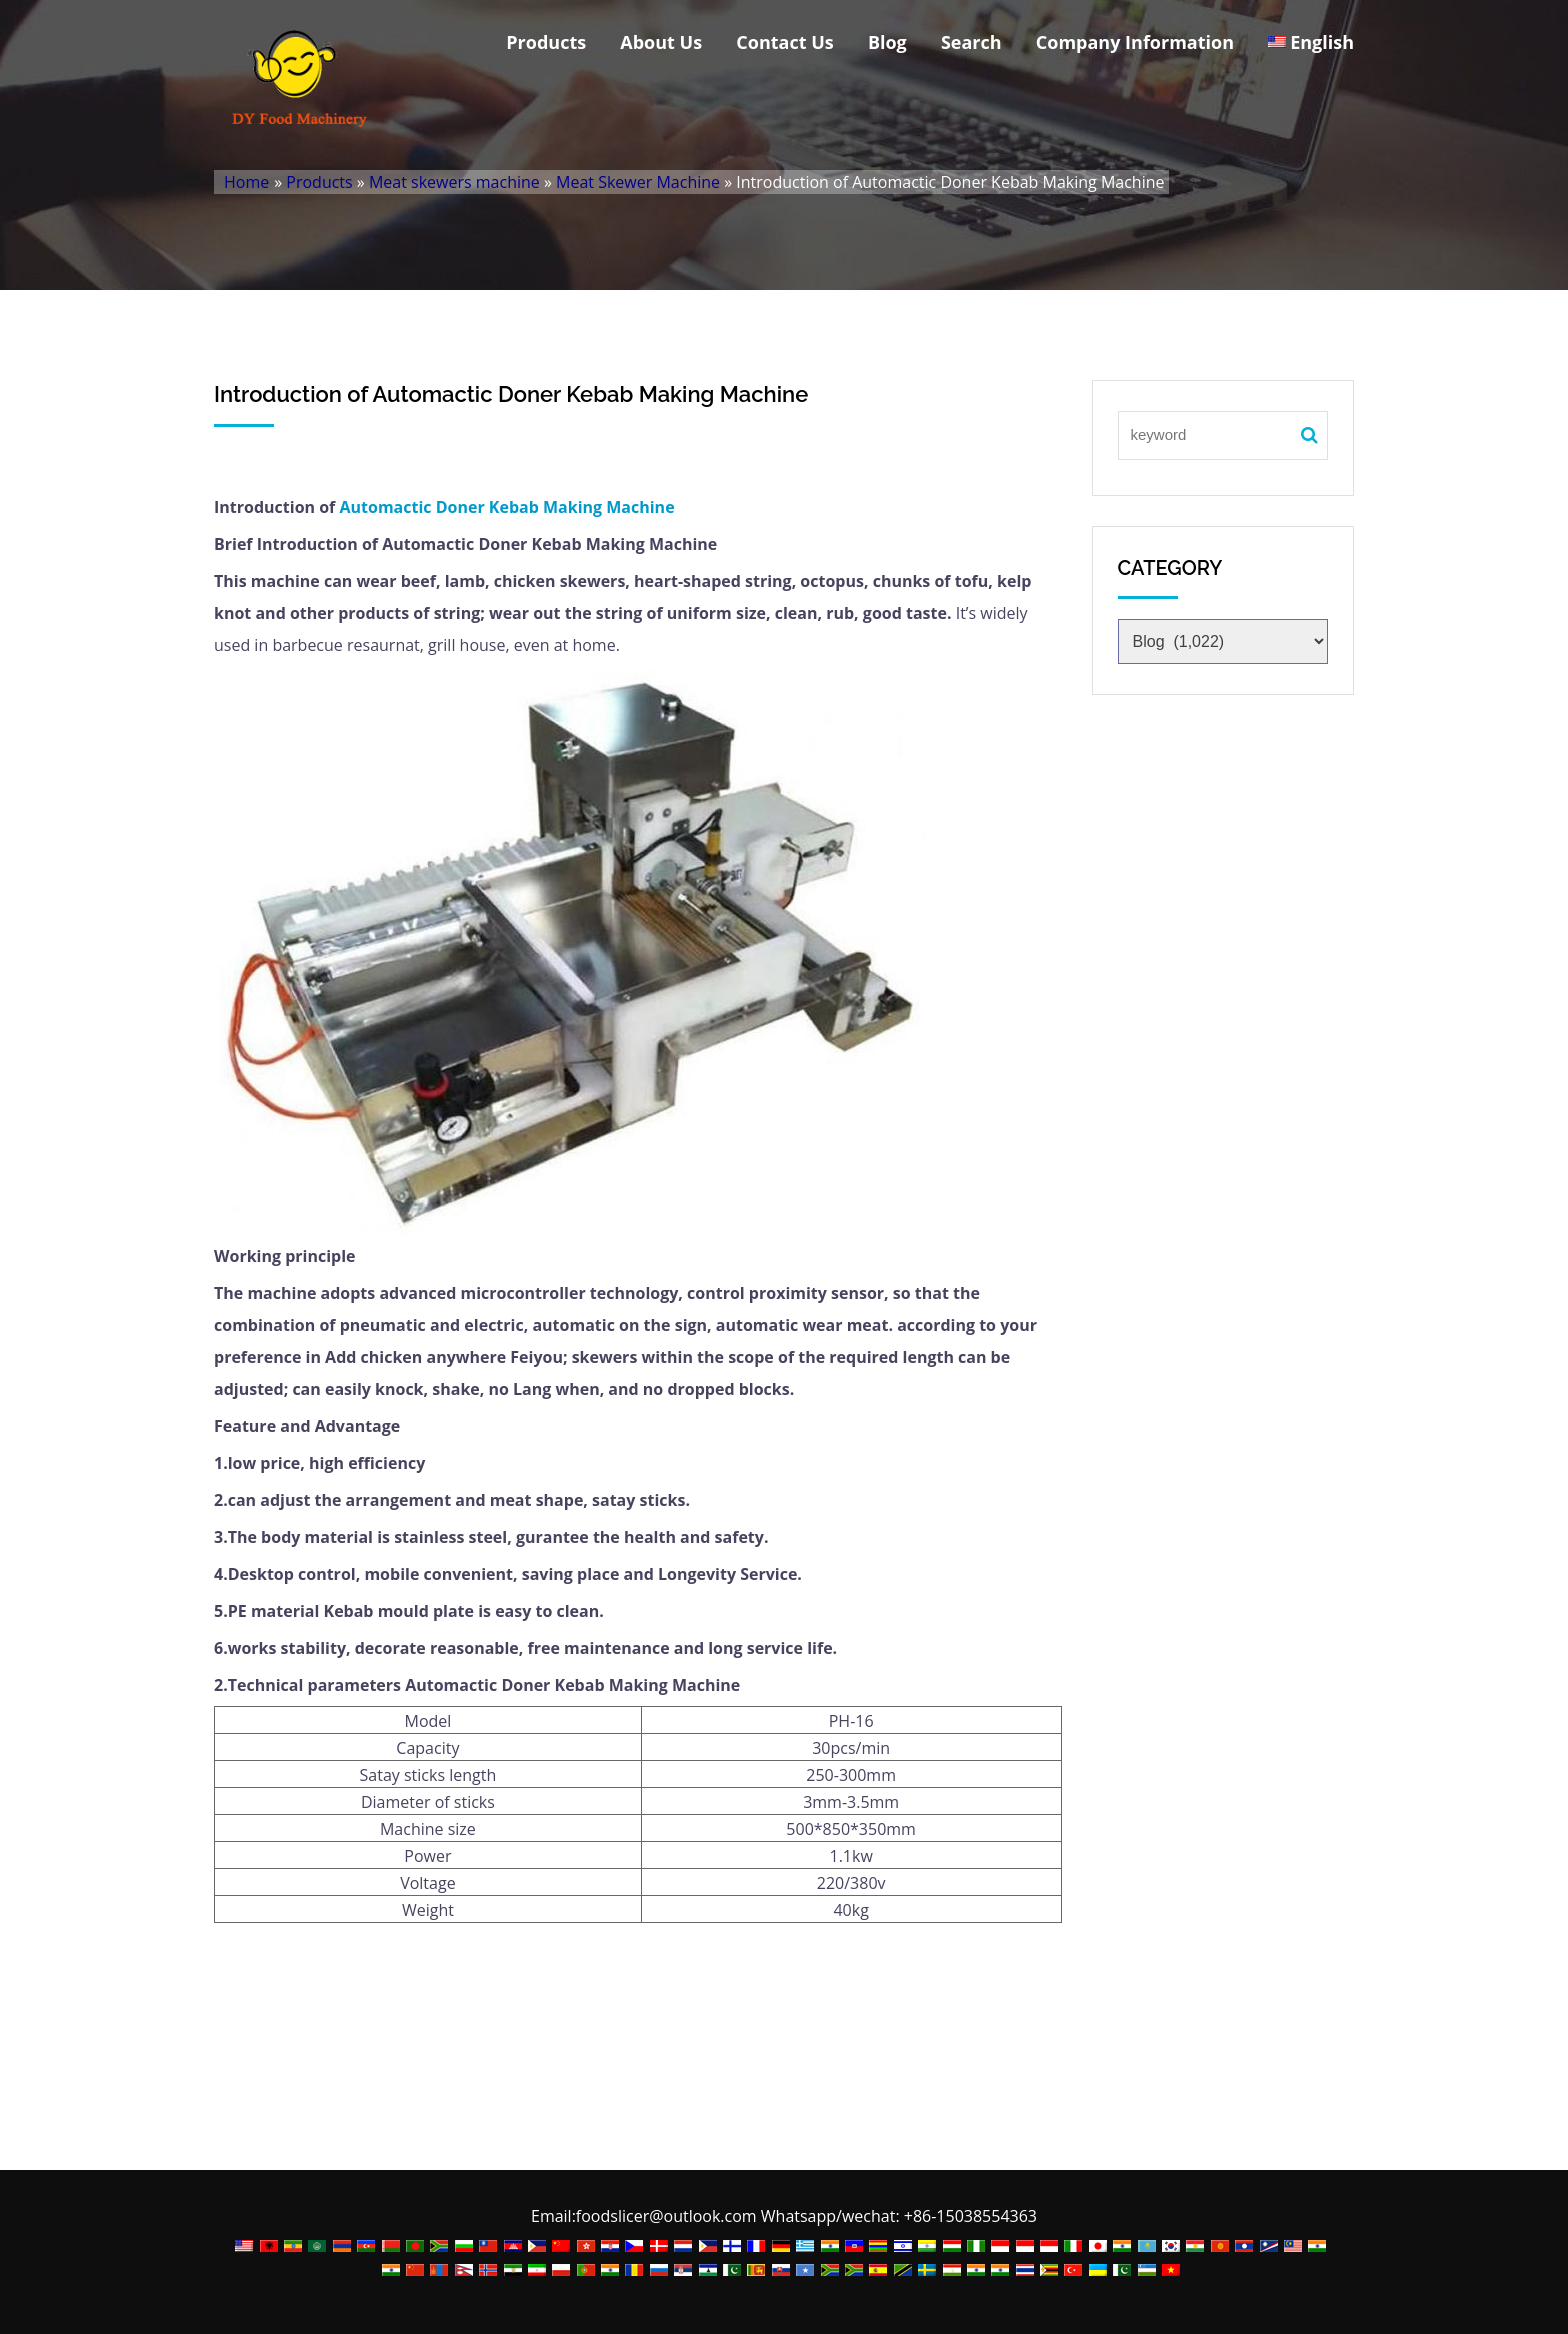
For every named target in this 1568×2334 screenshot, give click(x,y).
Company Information (1135, 42)
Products (546, 42)
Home (246, 182)
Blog (887, 42)
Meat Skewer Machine (638, 182)
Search (971, 42)
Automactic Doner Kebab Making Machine (506, 507)
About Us (661, 42)
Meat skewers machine (454, 182)
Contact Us (784, 42)
